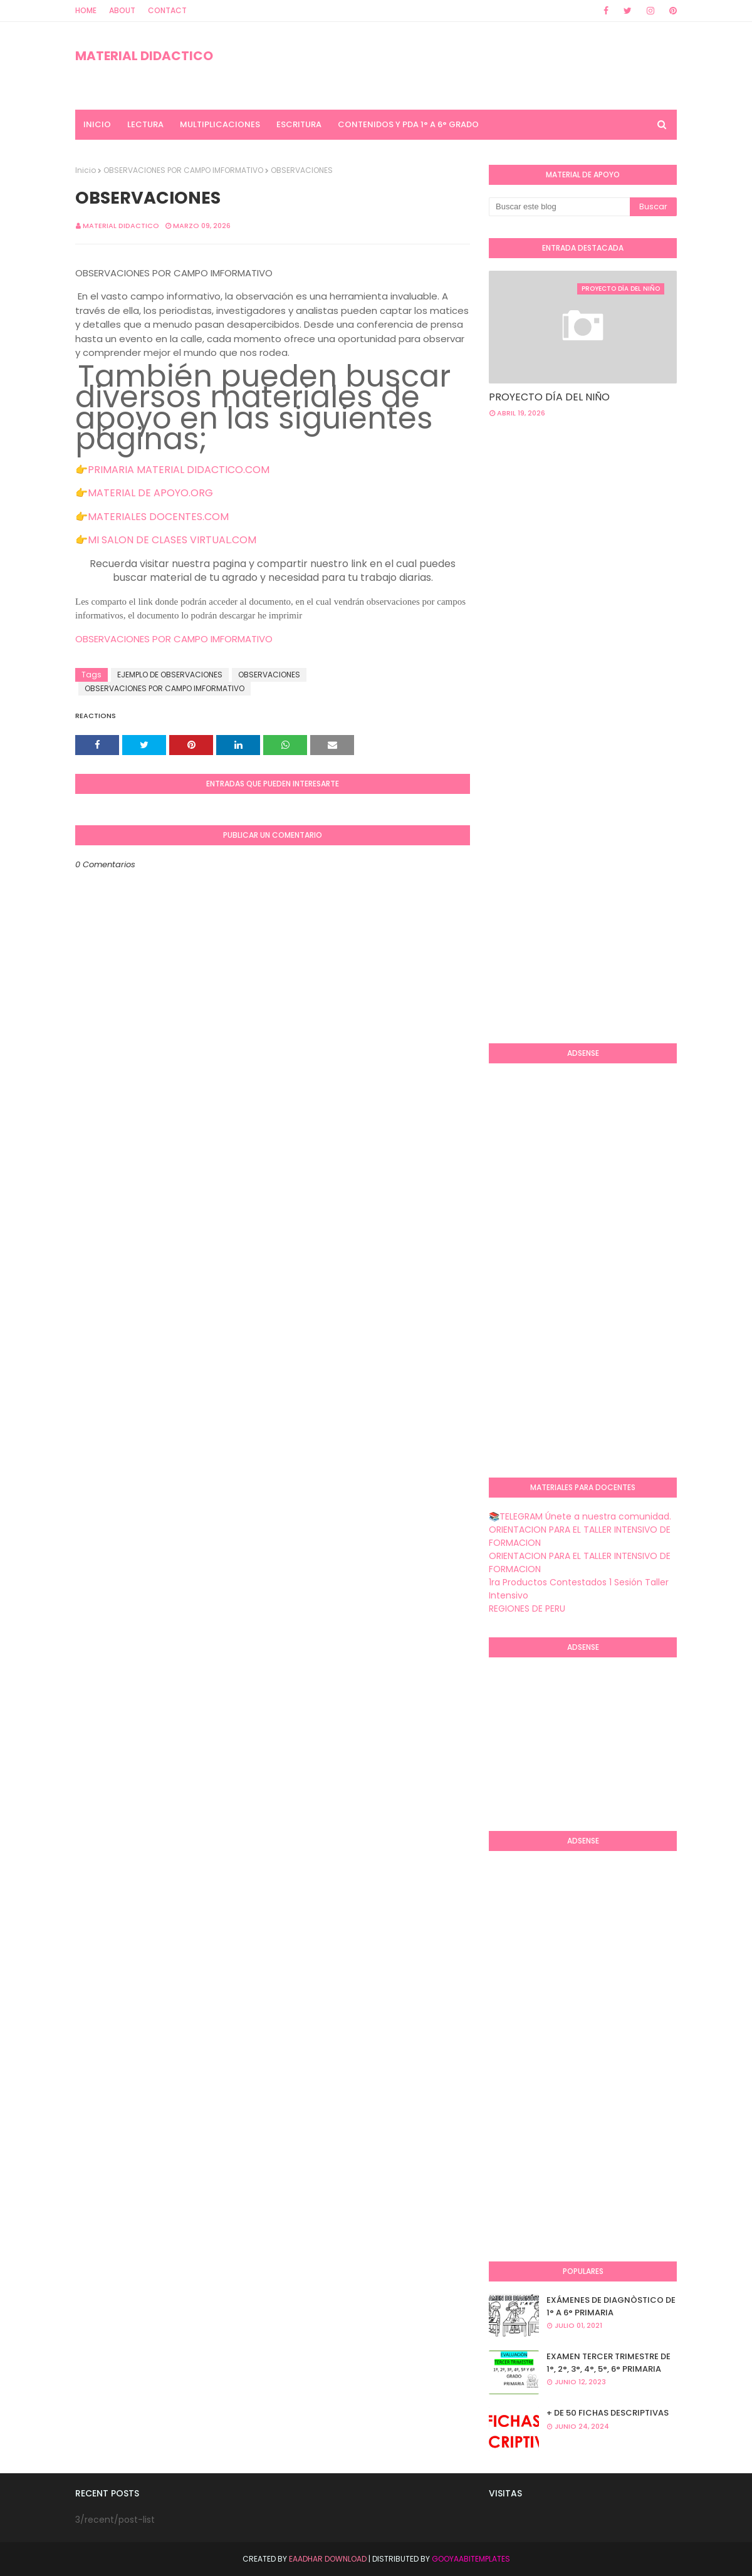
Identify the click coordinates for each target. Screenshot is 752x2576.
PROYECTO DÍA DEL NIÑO (549, 397)
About (122, 10)
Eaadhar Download (328, 2558)
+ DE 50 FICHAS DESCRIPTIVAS (607, 2413)
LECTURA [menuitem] (145, 124)
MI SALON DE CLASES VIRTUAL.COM (172, 540)
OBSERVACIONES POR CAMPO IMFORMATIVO (183, 170)
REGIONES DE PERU (527, 1608)
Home (86, 10)
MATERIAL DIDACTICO (144, 56)
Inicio (85, 170)
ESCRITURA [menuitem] (298, 124)
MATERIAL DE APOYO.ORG (150, 493)
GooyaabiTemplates (471, 2558)
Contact (167, 10)
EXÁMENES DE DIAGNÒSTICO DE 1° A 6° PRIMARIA (611, 2306)
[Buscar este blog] (559, 206)
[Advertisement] (620, 528)
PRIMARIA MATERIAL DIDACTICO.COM (178, 469)
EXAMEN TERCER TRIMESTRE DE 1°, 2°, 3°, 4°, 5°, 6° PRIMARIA (608, 2362)
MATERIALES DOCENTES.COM (158, 516)
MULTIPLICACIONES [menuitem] (220, 124)
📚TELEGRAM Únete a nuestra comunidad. (580, 1516)
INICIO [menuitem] (97, 124)
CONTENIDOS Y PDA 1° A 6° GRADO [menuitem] (408, 124)
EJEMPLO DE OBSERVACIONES (169, 674)
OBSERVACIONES (269, 674)
